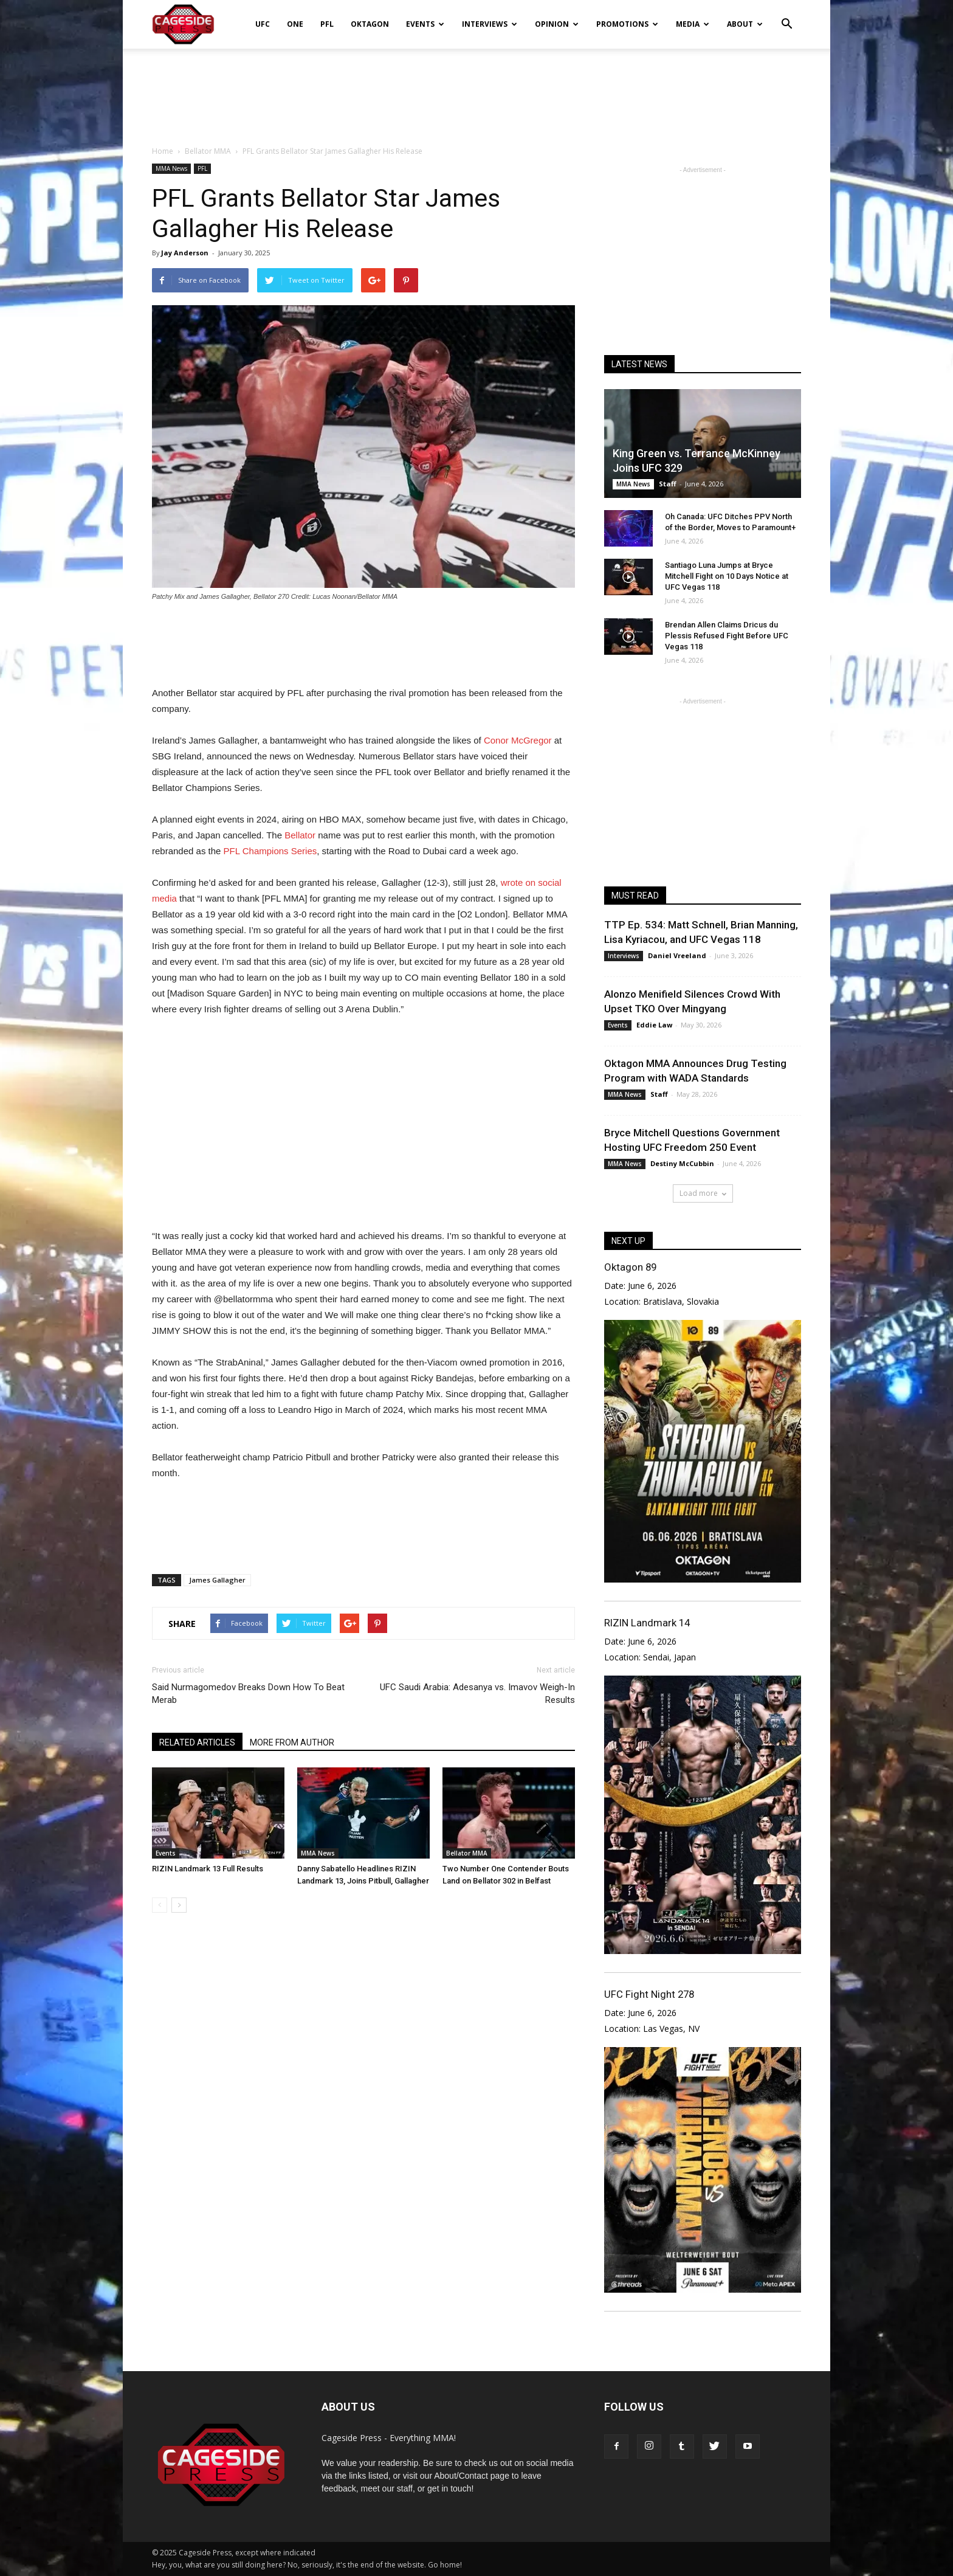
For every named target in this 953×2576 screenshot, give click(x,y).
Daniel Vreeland (677, 955)
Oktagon (370, 24)
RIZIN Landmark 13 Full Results (207, 1868)
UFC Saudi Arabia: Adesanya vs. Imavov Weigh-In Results (477, 1693)
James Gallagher (217, 1579)
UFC (262, 24)
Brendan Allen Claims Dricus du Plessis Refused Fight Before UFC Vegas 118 (726, 635)
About (745, 24)
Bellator (299, 835)
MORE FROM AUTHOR (292, 1742)
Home (162, 151)
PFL (327, 24)
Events (425, 24)
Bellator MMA (466, 1853)
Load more (702, 1193)
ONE (295, 24)
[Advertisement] (476, 90)
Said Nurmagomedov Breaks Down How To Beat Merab (248, 1693)
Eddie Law (654, 1024)
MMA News (171, 168)
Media (692, 24)
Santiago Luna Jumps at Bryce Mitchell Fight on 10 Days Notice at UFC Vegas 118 (726, 576)
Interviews (489, 24)
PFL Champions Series (270, 851)
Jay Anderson (184, 252)
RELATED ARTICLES (197, 1742)
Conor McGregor (518, 740)
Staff (667, 483)
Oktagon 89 (630, 1267)
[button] (786, 16)
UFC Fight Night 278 (649, 1994)
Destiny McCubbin (682, 1163)
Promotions (627, 24)
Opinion (557, 24)
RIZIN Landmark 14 (647, 1623)
